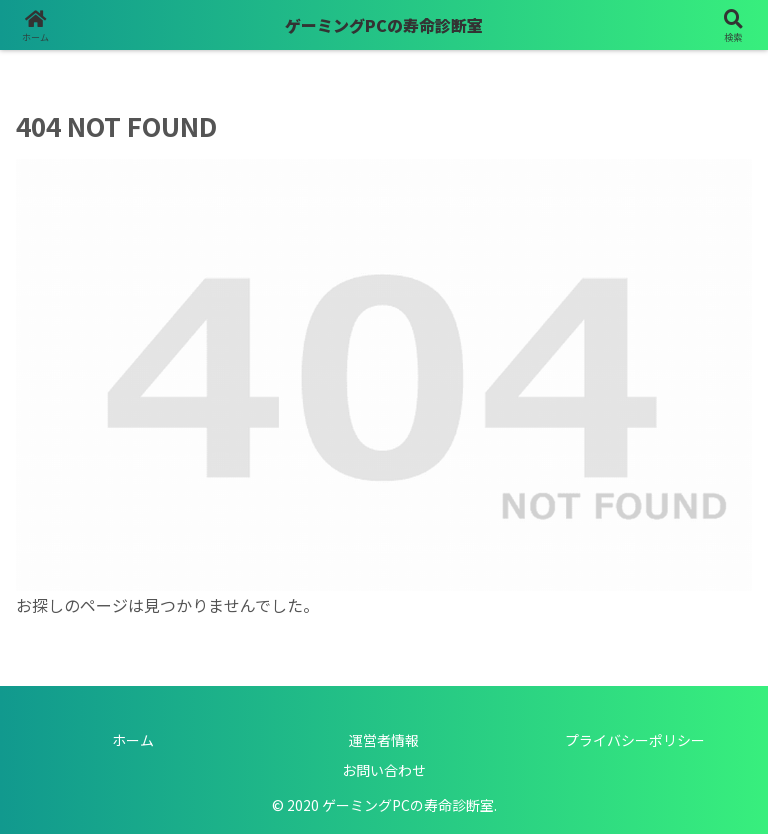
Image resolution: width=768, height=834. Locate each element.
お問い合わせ (384, 770)
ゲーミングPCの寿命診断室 (384, 25)
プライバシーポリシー (635, 740)
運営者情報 (384, 740)
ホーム (133, 740)
